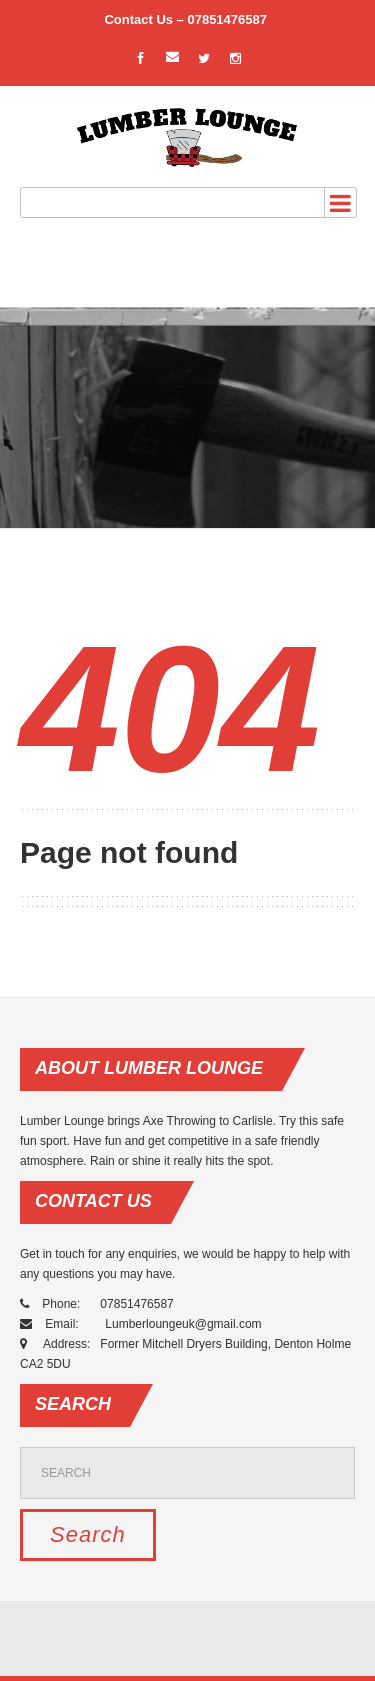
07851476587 (228, 19)
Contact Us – (145, 19)
